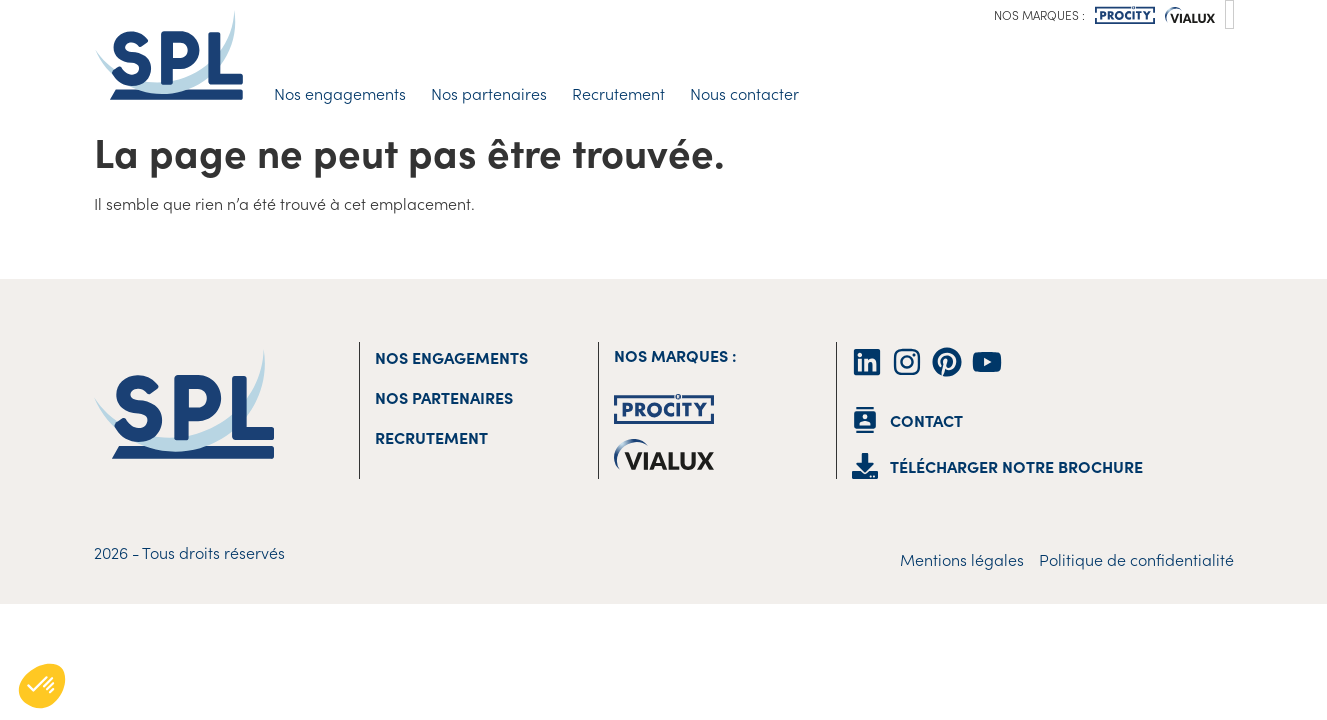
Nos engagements (340, 93)
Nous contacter (744, 93)
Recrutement (618, 93)
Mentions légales (962, 559)
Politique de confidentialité (1136, 559)
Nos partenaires (489, 93)
